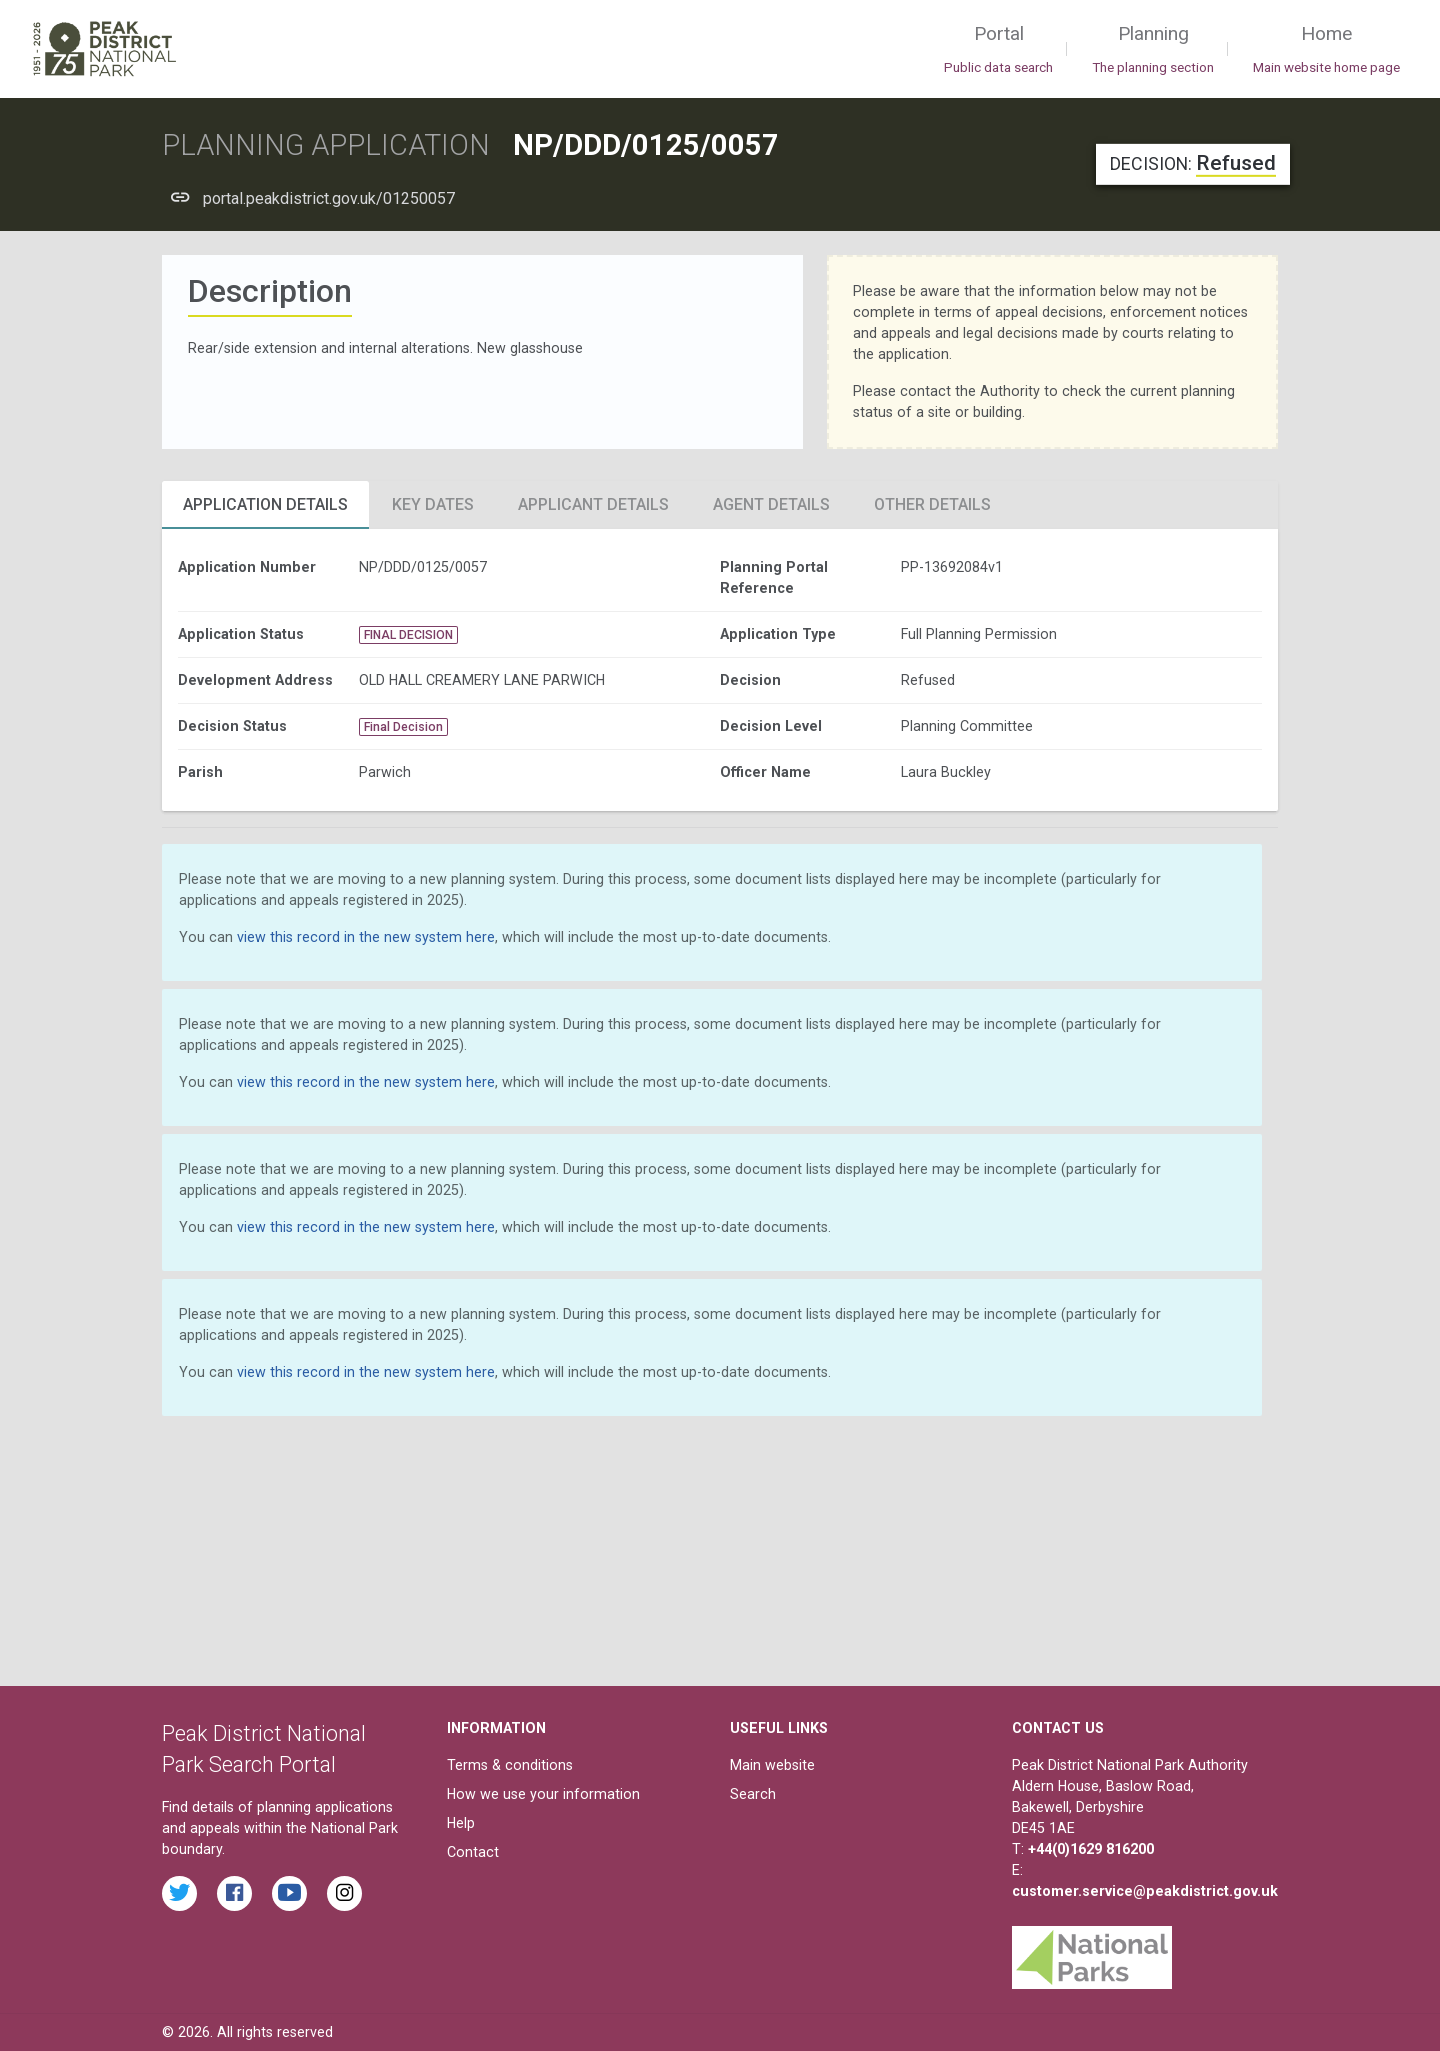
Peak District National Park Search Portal (264, 1749)
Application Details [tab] (265, 504)
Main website (772, 1765)
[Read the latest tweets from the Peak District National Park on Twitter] (179, 1893)
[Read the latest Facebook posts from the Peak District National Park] (234, 1893)
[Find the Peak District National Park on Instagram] (344, 1893)
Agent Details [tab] (771, 504)
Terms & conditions (510, 1765)
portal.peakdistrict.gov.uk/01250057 (329, 198)
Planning (1153, 50)
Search (753, 1794)
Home (1326, 50)
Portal (998, 50)
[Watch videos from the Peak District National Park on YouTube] (289, 1893)
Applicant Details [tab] (593, 504)
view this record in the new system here (366, 937)
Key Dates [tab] (433, 504)
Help (461, 1823)
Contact (473, 1852)
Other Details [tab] (932, 504)
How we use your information (543, 1794)
